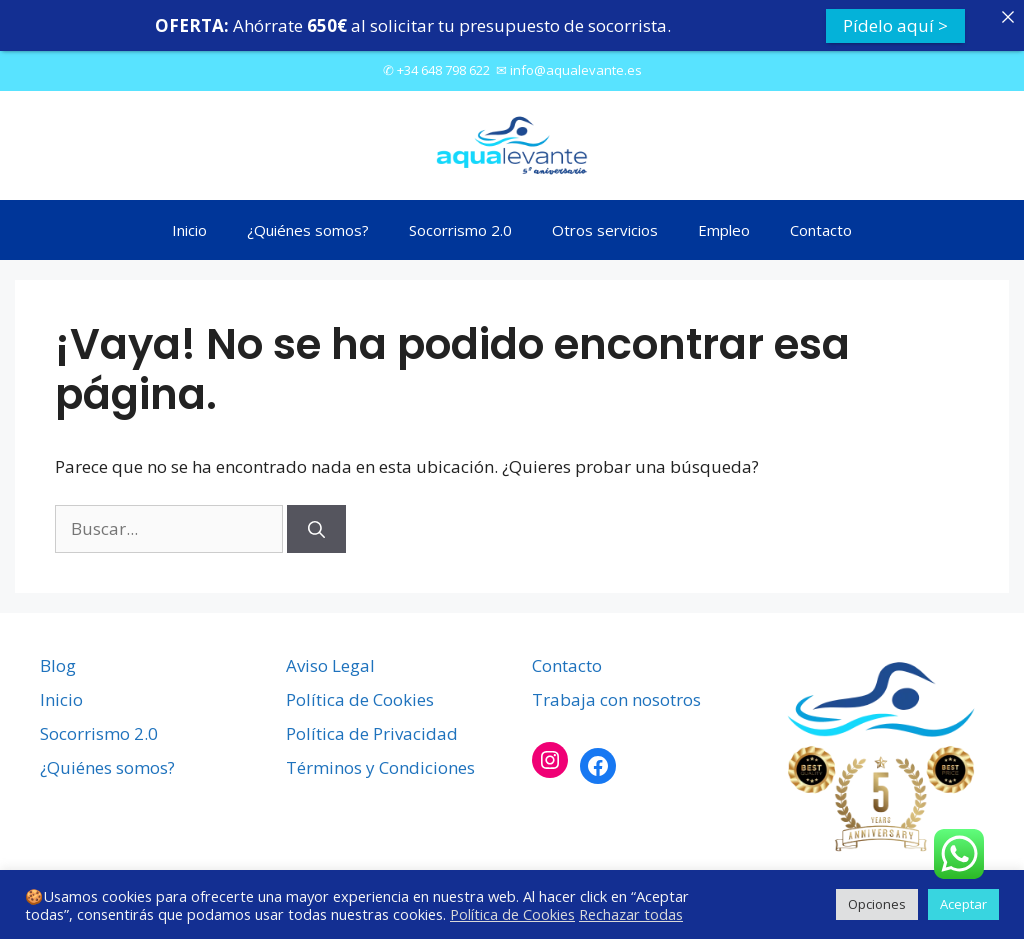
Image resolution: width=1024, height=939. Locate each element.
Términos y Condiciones (380, 767)
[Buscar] (316, 529)
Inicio (189, 230)
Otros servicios (605, 230)
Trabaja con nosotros (616, 699)
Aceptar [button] (963, 904)
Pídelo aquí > (895, 25)
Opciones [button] (877, 904)
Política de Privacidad (372, 733)
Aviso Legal (330, 665)
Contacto (821, 230)
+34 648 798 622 (443, 70)
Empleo (724, 230)
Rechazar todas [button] (631, 914)
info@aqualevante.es (576, 70)
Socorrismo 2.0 (460, 230)
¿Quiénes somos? (308, 230)
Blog (58, 665)
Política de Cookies (360, 699)
